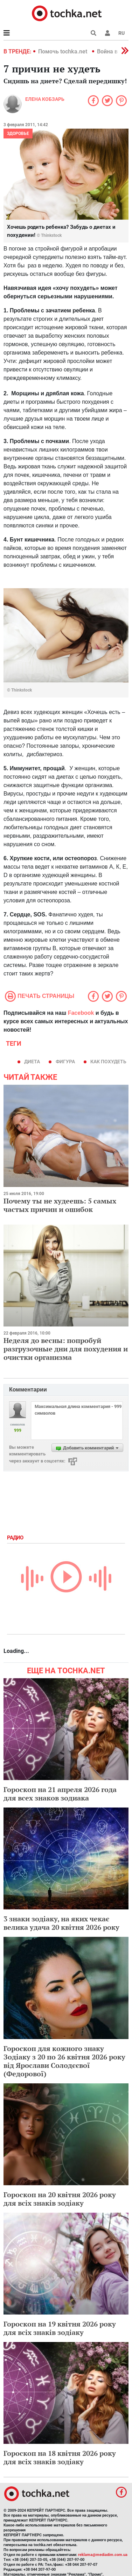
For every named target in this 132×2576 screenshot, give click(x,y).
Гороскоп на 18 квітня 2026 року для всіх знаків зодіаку (60, 2457)
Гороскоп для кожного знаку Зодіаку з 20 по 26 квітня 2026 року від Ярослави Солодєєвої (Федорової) (64, 2061)
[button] (107, 33)
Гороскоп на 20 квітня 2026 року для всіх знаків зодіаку (60, 2199)
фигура (65, 1061)
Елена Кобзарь (44, 99)
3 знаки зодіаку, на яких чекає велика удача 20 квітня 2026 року (61, 1923)
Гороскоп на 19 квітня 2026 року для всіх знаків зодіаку (60, 2328)
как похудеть (108, 1061)
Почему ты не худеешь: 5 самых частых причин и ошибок (60, 1205)
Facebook (81, 1013)
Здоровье (18, 133)
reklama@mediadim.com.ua (102, 2554)
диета (32, 1061)
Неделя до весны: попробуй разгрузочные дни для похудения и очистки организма (66, 1349)
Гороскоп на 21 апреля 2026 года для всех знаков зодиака (60, 1794)
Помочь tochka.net (63, 51)
